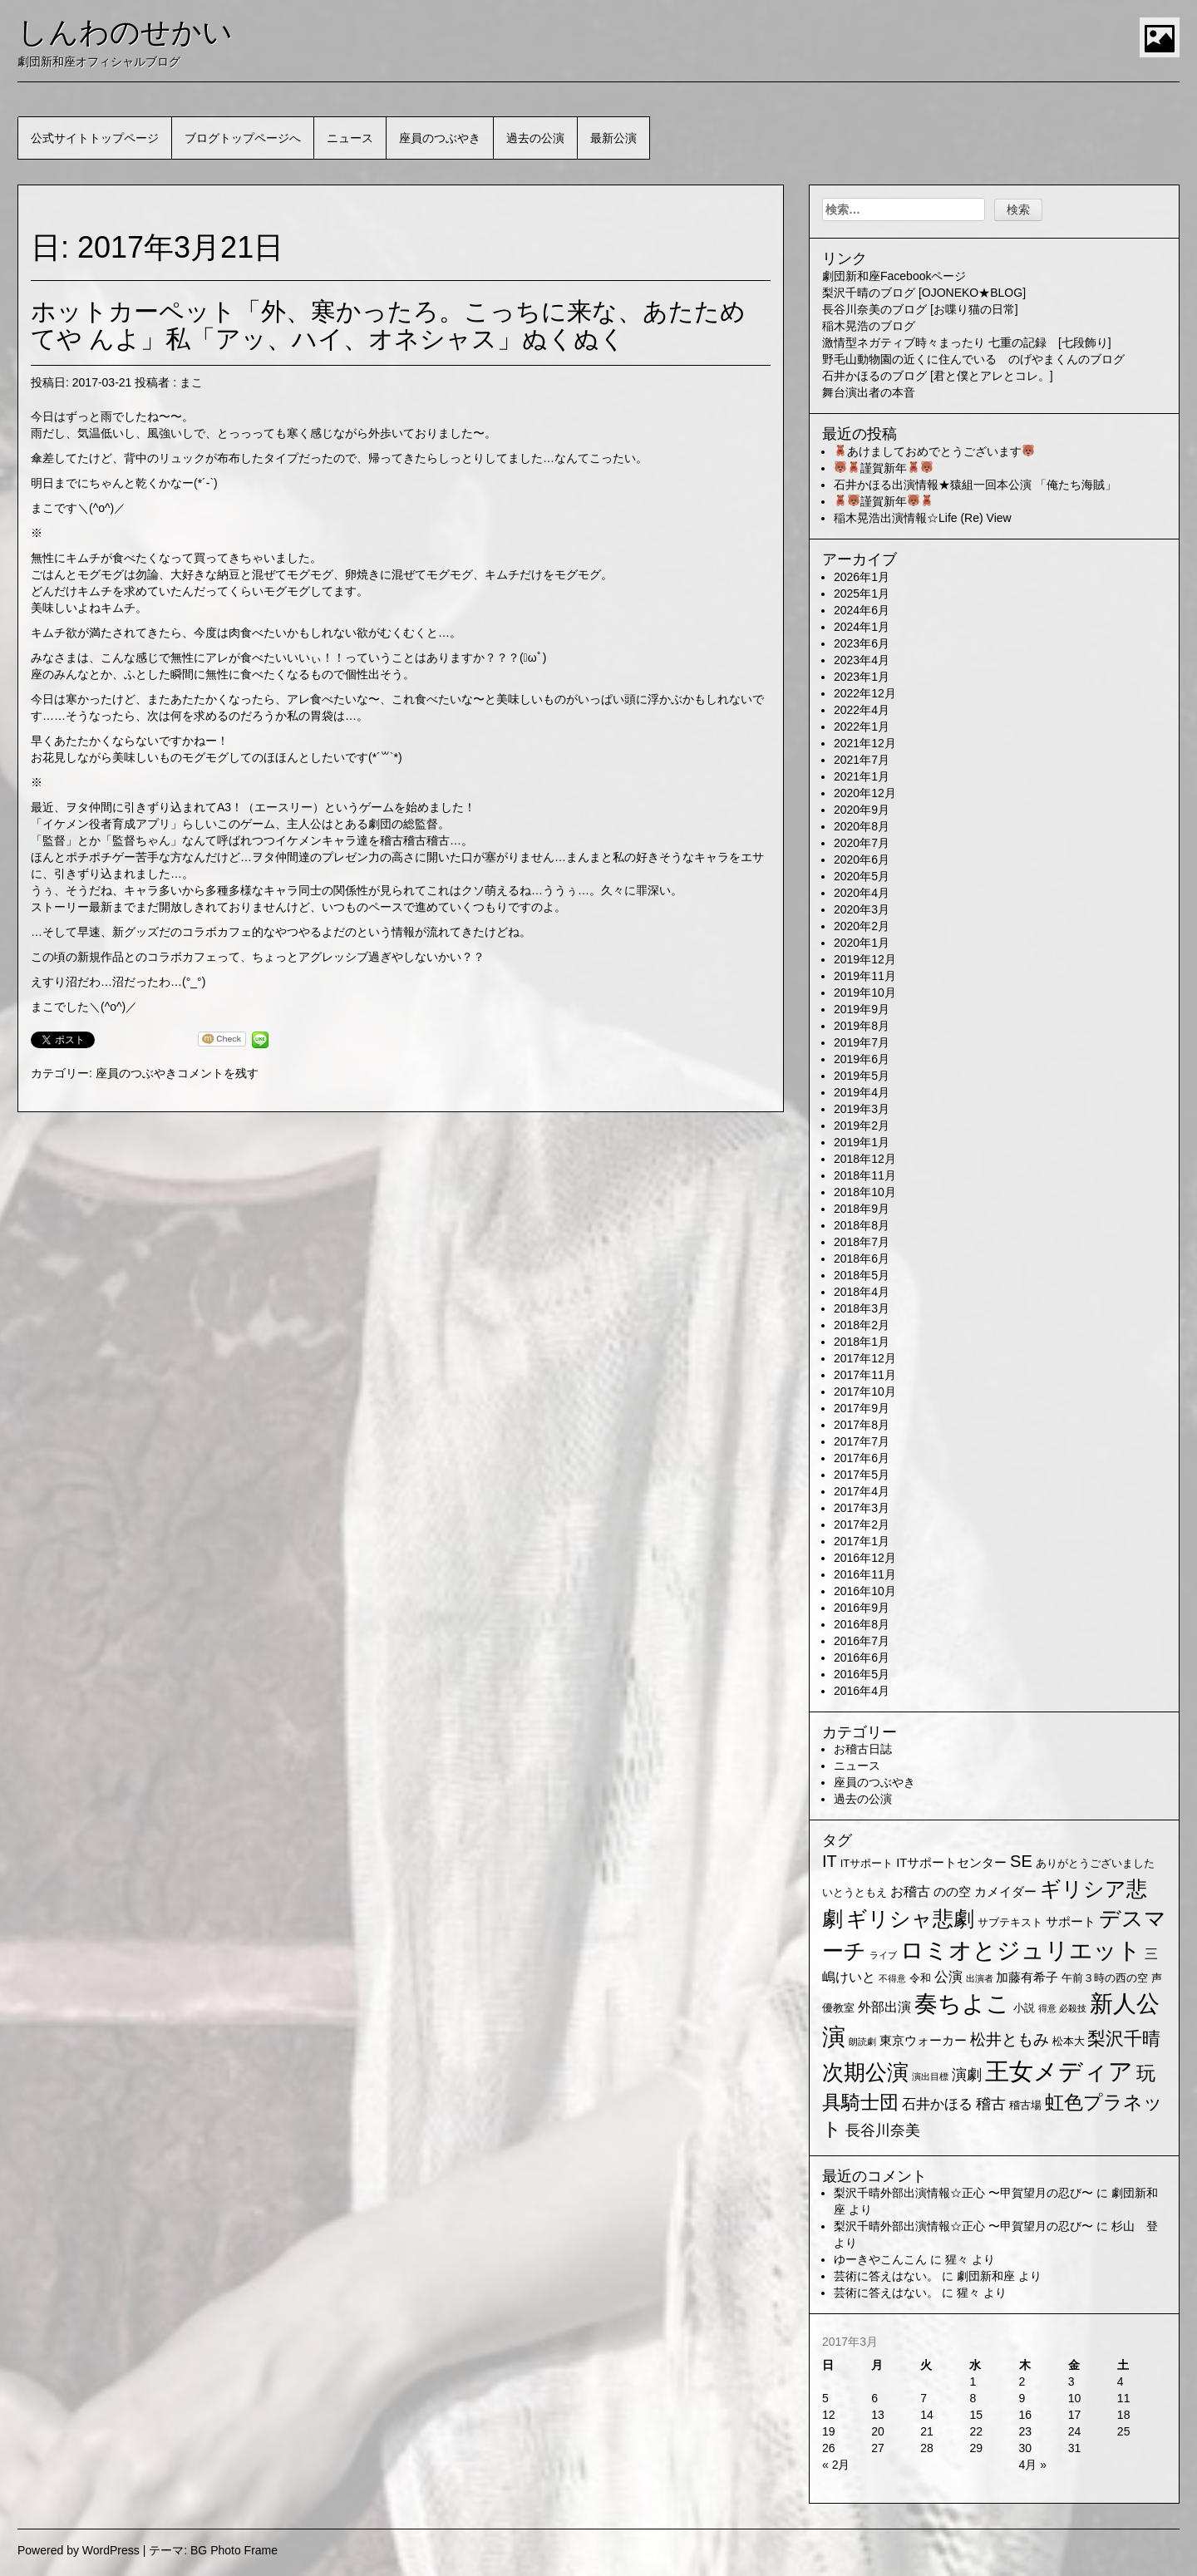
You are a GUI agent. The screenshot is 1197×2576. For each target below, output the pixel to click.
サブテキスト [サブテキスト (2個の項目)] (1010, 1922)
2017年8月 (861, 1424)
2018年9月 (861, 1208)
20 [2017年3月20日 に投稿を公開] (877, 2431)
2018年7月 (861, 1242)
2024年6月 (861, 610)
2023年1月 (861, 676)
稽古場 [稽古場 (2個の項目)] (1025, 2105)
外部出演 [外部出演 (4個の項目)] (884, 2007)
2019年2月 (861, 1125)
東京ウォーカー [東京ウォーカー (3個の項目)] (923, 2040)
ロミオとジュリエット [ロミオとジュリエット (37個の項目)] (1020, 1950)
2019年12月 (865, 959)
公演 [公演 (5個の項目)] (948, 1977)
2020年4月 (861, 892)
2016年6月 (861, 1657)
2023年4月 (861, 660)
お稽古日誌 (863, 1749)
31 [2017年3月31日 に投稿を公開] (1074, 2448)
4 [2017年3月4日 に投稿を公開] (1120, 2381)
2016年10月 (865, 1591)
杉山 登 (1134, 2226)
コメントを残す (218, 1073)
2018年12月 (865, 1158)
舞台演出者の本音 (868, 392)
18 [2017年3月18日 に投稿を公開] (1123, 2414)
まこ (191, 382)
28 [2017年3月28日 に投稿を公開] (926, 2448)
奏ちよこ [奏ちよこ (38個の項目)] (962, 2004)
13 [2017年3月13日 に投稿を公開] (877, 2414)
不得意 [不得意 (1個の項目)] (892, 1978)
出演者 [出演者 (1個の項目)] (979, 1978)
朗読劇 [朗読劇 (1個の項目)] (862, 2042)
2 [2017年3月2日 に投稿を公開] (1022, 2381)
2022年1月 (861, 726)
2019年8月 (861, 1025)
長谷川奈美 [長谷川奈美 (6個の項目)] (882, 2130)
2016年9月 (861, 1607)
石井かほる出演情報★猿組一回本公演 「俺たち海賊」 (975, 484)
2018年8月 (861, 1225)
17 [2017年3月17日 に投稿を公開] (1074, 2414)
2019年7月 (861, 1042)
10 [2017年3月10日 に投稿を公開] (1074, 2398)
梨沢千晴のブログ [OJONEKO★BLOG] (924, 292)
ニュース (350, 138)
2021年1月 (861, 776)
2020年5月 (861, 876)
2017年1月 (861, 1541)
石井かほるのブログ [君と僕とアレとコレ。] (937, 375)
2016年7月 (861, 1641)
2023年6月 (861, 643)
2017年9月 (861, 1408)
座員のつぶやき (439, 138)
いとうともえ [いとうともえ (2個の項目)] (854, 1892)
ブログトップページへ (243, 138)
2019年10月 (865, 992)
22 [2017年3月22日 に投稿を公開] (976, 2431)
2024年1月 (861, 626)
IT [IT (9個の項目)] (829, 1861)
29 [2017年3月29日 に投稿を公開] (976, 2448)
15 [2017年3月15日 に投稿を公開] (976, 2414)
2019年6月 (861, 1059)
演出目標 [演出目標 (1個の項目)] (930, 2076)
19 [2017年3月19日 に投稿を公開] (828, 2431)
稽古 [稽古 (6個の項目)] (991, 2104)
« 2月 (836, 2464)
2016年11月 (865, 1574)
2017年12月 (865, 1358)
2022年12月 (865, 693)
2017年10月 (865, 1391)
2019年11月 (865, 976)
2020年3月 (861, 909)
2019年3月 (861, 1109)
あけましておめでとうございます (934, 451)
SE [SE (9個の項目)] (1021, 1861)
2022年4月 (861, 710)
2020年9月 (861, 809)
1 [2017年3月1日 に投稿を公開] (972, 2381)
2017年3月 (861, 1508)
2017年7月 (861, 1441)
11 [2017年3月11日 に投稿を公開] (1123, 2398)
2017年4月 (861, 1491)
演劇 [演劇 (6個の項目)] (967, 2074)
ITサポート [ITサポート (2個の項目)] (867, 1863)
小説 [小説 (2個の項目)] (1024, 2008)
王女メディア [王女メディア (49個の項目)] (1059, 2071)
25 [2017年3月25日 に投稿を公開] (1123, 2431)
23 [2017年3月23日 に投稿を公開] (1025, 2431)
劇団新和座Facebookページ (894, 276)
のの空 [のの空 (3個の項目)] (952, 1892)
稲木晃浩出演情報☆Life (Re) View (923, 518)
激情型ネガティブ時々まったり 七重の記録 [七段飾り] (966, 342)
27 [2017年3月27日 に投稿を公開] (877, 2448)
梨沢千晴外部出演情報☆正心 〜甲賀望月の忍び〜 (963, 2192)
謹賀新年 (884, 468)
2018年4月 (861, 1291)
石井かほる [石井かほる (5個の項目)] (937, 2104)
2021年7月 (861, 759)
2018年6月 (861, 1258)
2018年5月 (861, 1275)
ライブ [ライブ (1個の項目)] (883, 1955)
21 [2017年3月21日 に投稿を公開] (926, 2431)
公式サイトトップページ (95, 138)
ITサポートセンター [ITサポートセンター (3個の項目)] (951, 1862)
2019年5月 (861, 1075)
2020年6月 (861, 859)
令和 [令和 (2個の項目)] (920, 1978)
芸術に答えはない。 (886, 2276)
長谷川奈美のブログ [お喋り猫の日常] (920, 309)
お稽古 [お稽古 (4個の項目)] (910, 1891)
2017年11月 (865, 1375)
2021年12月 (865, 743)
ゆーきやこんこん (880, 2259)
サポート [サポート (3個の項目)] (1071, 1921)
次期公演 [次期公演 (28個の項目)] (865, 2072)
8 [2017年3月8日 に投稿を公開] (972, 2398)
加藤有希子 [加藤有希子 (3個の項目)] (1027, 1977)
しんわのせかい (125, 32)
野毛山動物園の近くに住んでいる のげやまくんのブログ (973, 359)
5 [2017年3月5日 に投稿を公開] (825, 2398)
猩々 (956, 2259)
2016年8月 (861, 1624)
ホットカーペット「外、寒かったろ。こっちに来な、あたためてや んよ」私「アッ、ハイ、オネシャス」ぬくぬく (388, 325)
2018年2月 (861, 1325)
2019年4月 (861, 1092)
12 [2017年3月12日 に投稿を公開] (828, 2414)
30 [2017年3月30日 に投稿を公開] (1025, 2448)
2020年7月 (861, 843)
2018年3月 (861, 1308)
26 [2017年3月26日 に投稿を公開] (828, 2448)
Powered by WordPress (78, 2550)
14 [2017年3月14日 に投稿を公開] (926, 2414)
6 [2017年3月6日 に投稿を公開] (874, 2398)
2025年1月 (861, 593)
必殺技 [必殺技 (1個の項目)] (1072, 2008)
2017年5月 (861, 1474)
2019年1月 (861, 1142)
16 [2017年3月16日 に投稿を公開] (1025, 2414)
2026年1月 (861, 577)
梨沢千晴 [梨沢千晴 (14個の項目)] (1123, 2038)
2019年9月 (861, 1009)
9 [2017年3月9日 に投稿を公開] (1022, 2398)
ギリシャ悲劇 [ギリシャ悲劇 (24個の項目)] (910, 1918)
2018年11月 (865, 1175)
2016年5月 (861, 1674)
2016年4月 (861, 1690)
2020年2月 (861, 926)
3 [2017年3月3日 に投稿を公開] (1071, 2381)
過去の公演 (535, 138)
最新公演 (613, 138)
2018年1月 (861, 1341)
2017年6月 (861, 1458)
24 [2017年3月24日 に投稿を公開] (1074, 2431)
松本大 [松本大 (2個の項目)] (1068, 2041)
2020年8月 (861, 826)
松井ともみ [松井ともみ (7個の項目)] (1009, 2039)
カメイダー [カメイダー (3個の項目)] (1005, 1892)
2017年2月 (861, 1524)
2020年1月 (861, 942)
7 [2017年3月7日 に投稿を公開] (923, 2398)
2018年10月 (865, 1192)
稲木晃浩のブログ (868, 325)
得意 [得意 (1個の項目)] (1047, 2008)
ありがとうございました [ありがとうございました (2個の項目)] (1095, 1863)
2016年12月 (865, 1557)
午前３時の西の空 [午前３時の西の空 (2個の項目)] (1105, 1978)
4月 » (1033, 2464)
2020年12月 (865, 793)
